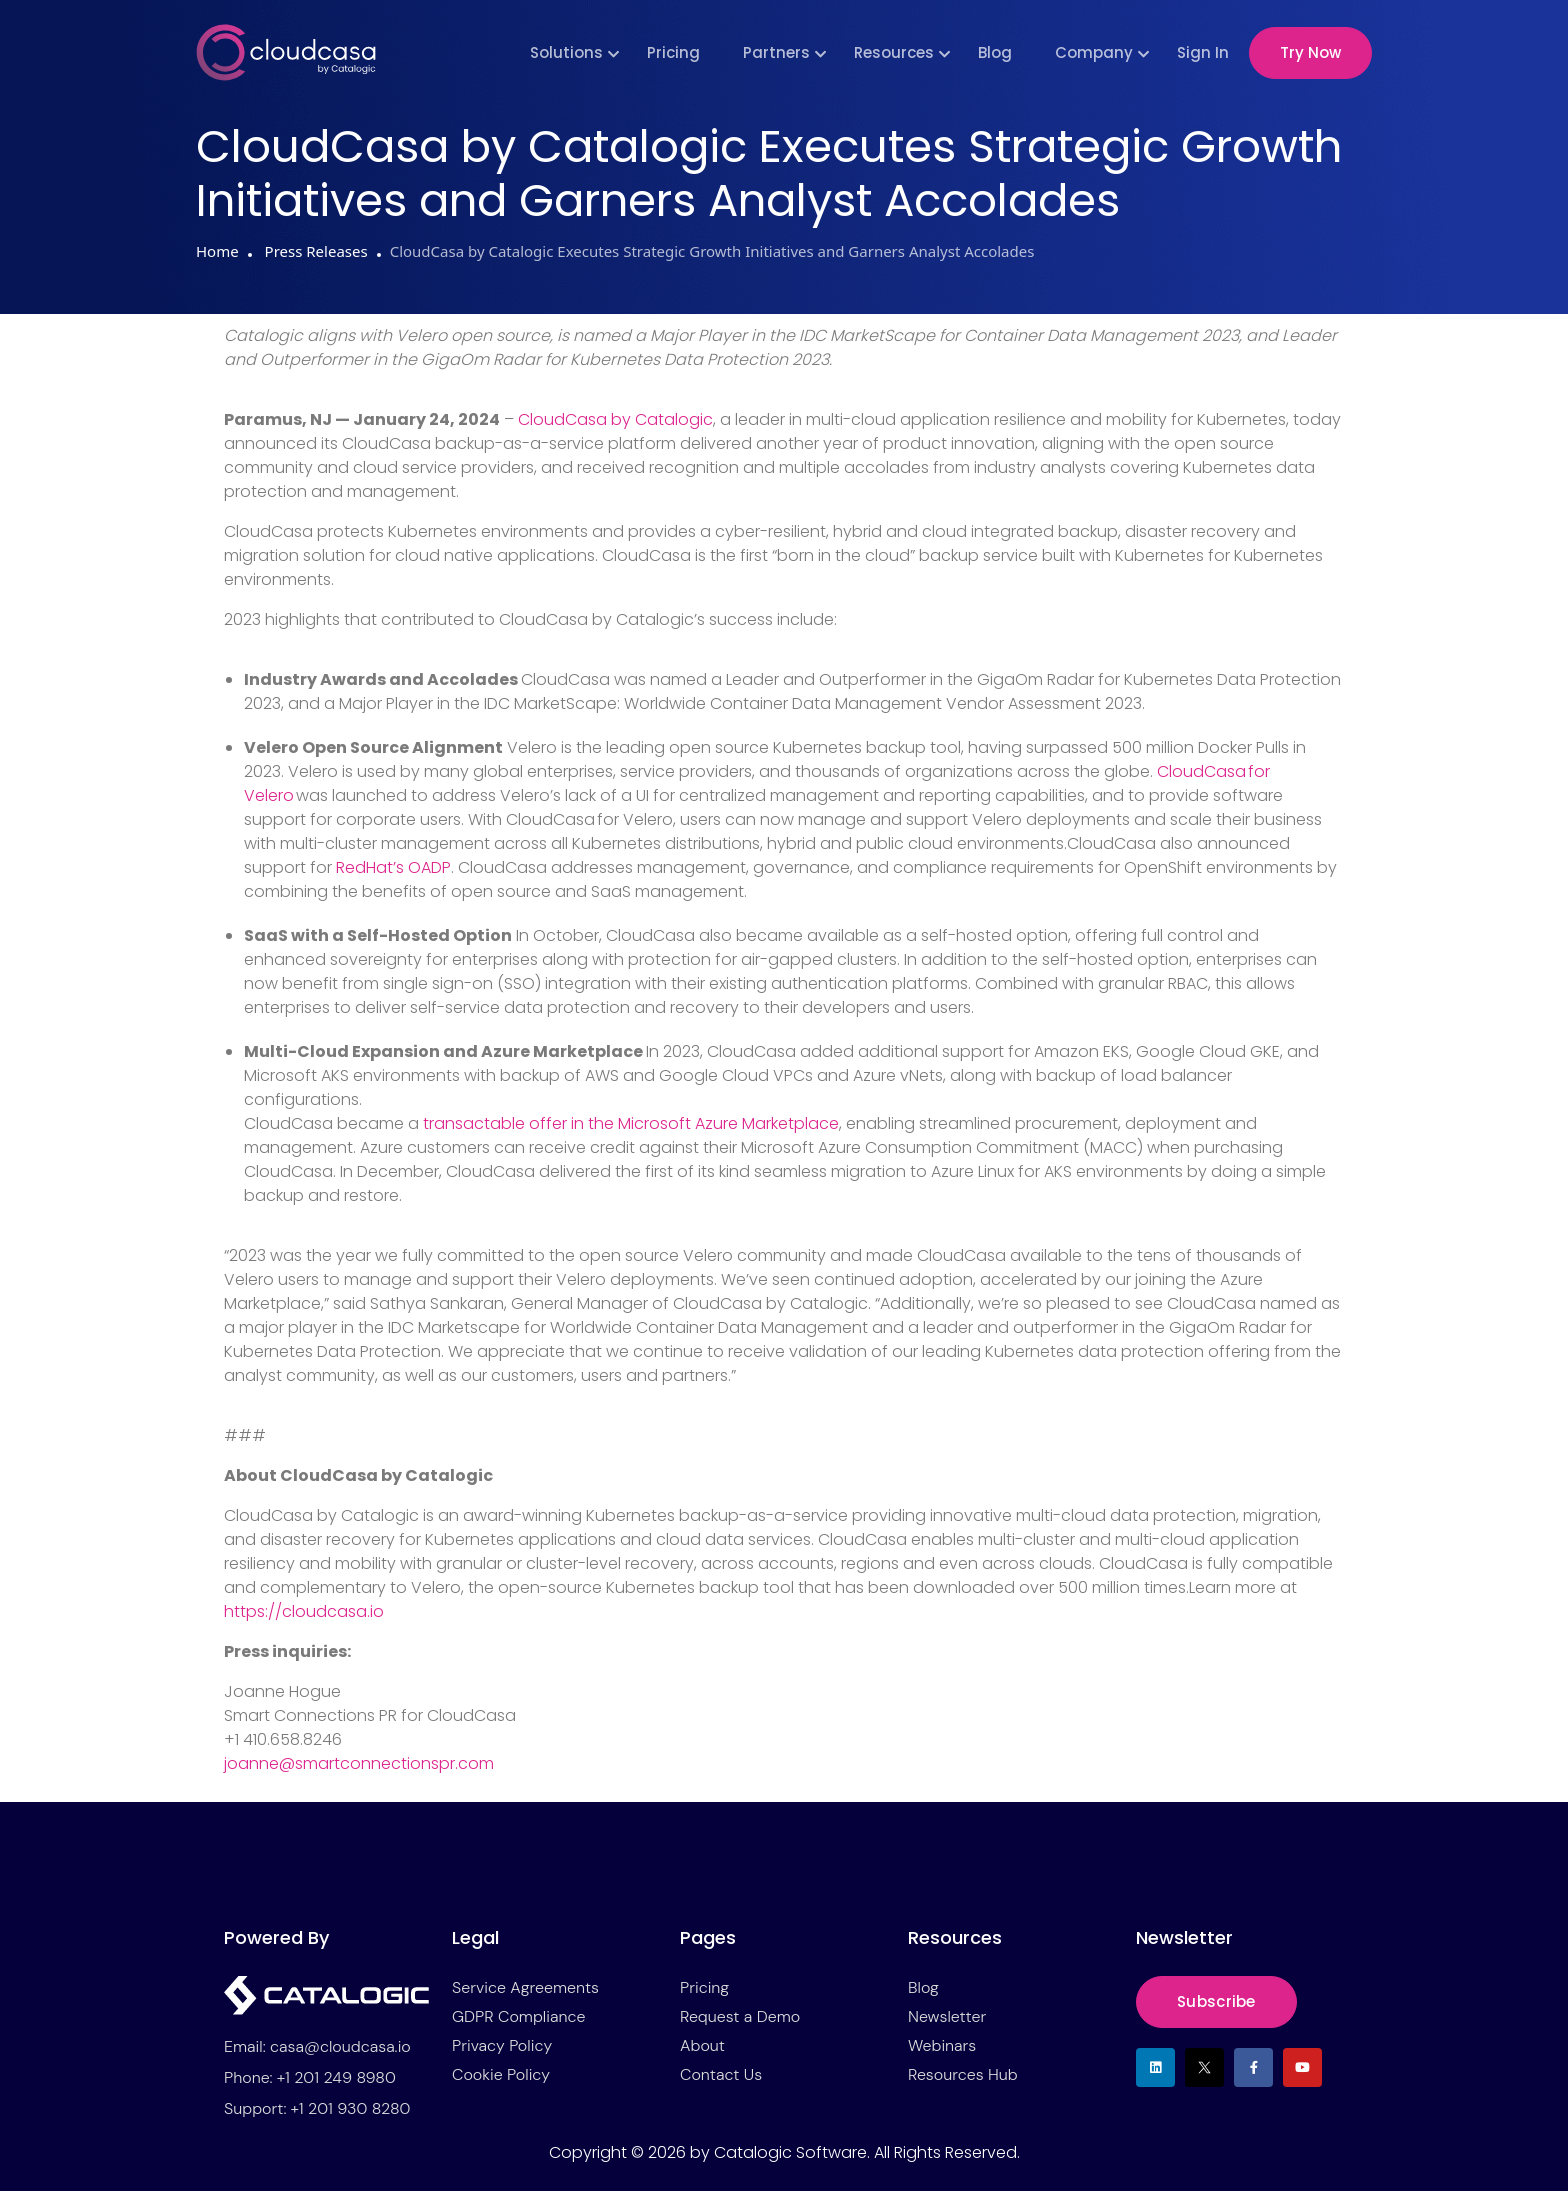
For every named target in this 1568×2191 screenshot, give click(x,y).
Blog (995, 52)
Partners (776, 52)
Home (217, 251)
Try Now (1310, 52)
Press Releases (314, 251)
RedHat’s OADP (393, 867)
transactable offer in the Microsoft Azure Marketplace (631, 1123)
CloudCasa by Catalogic (615, 419)
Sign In (1203, 52)
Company (1094, 52)
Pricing (673, 52)
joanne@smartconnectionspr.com (359, 1763)
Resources (894, 52)
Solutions (566, 52)
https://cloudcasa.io (304, 1611)
